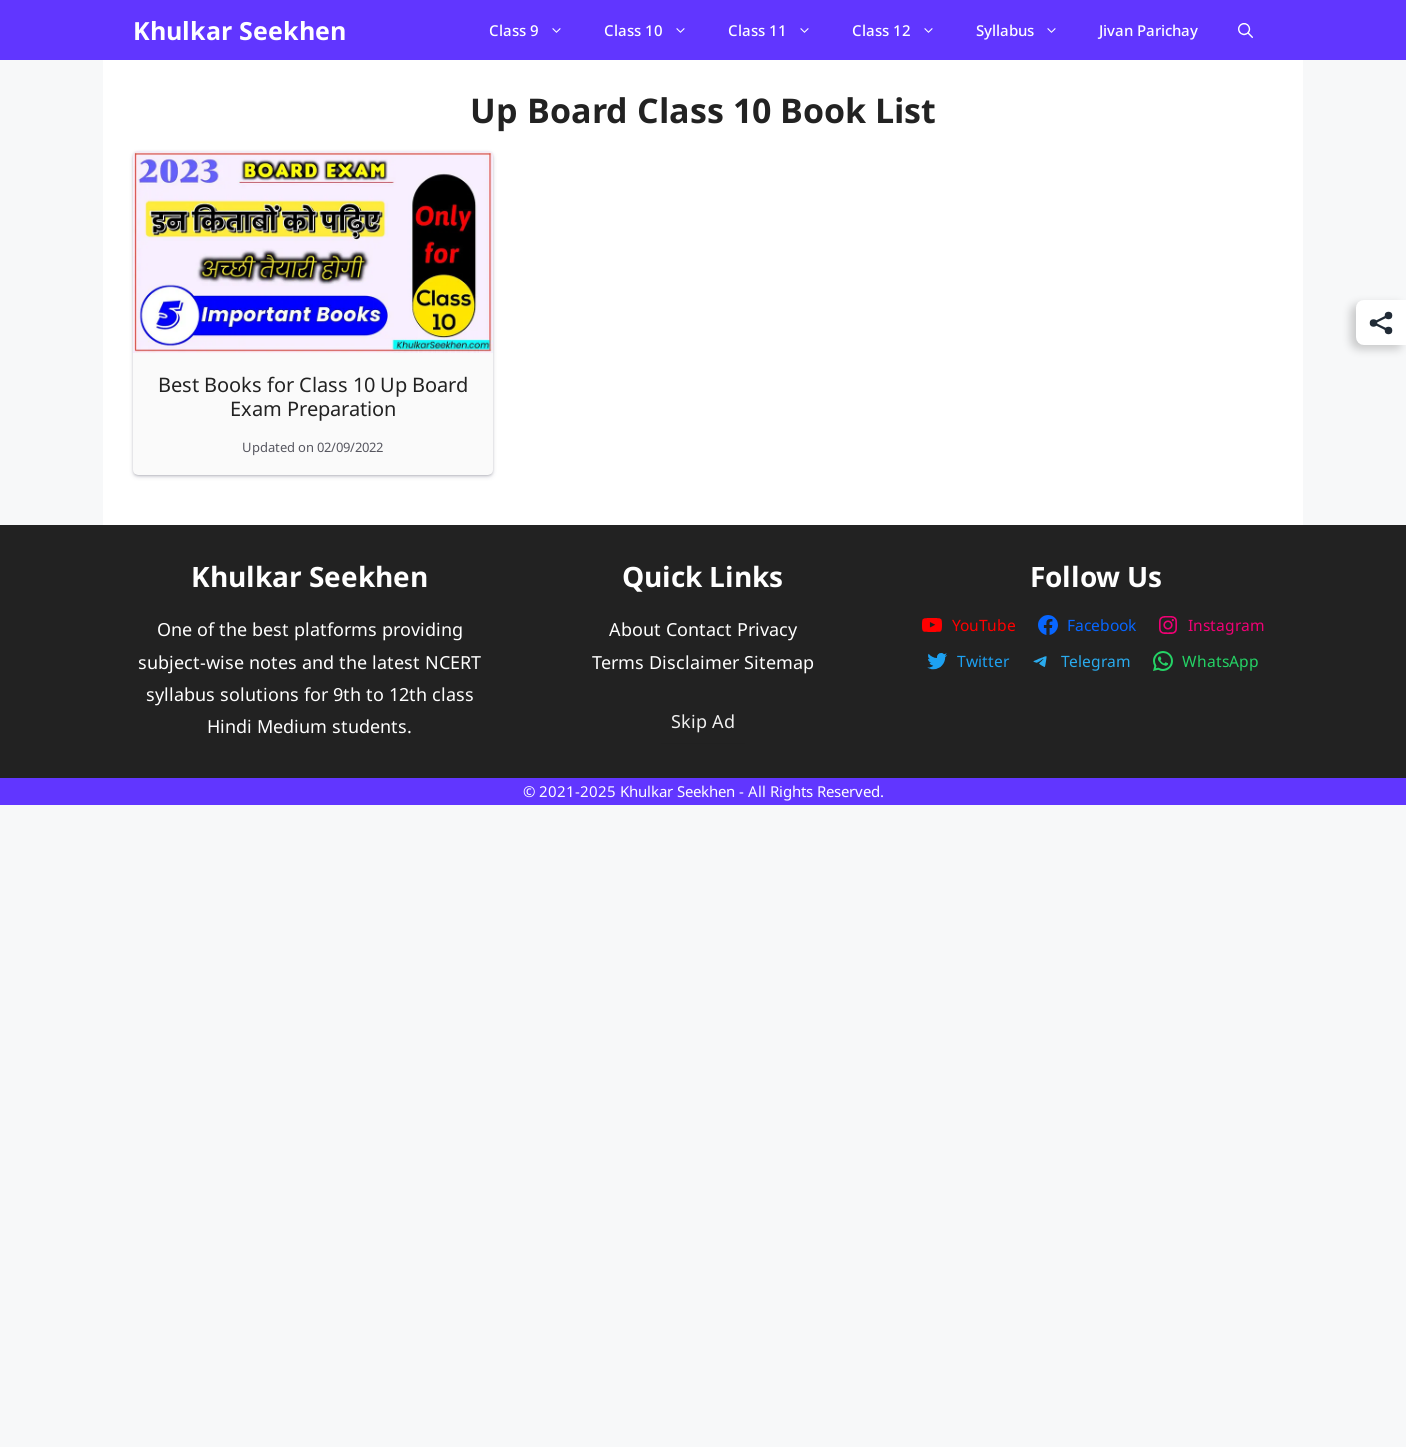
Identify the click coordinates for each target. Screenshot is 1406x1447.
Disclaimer (694, 662)
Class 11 (780, 30)
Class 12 (904, 30)
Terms (618, 662)
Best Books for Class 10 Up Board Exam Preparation (313, 396)
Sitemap (779, 662)
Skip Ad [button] (703, 721)
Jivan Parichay (1148, 30)
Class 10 (656, 30)
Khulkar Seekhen (239, 30)
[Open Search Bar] (1245, 30)
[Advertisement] (703, 1038)
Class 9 (536, 30)
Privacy (767, 629)
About (635, 629)
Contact (699, 629)
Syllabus (1027, 30)
